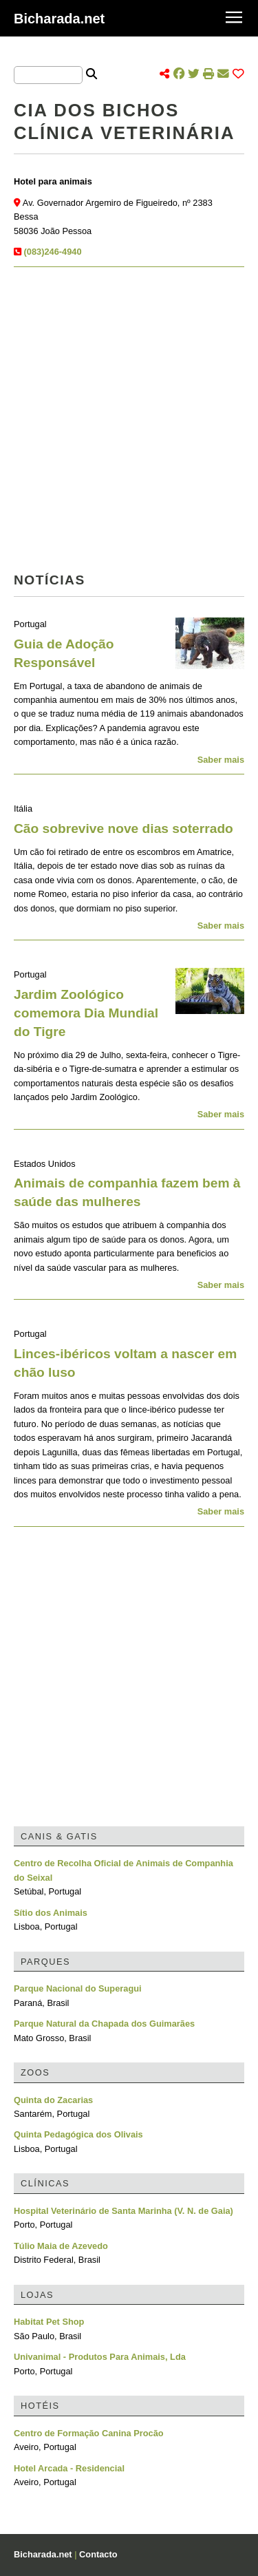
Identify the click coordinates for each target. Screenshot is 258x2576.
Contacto (98, 2554)
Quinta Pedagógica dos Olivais (78, 2134)
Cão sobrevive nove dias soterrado (123, 828)
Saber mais (220, 759)
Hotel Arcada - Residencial (69, 2468)
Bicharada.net (59, 18)
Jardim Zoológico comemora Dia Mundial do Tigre (86, 1013)
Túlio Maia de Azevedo (61, 2246)
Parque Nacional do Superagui (78, 1988)
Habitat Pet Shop (49, 2321)
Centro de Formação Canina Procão (89, 2433)
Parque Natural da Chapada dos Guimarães (104, 2023)
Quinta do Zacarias (53, 2100)
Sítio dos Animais (50, 1913)
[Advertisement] (129, 424)
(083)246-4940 (53, 251)
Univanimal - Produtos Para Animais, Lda (100, 2357)
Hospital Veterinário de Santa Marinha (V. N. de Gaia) (123, 2211)
